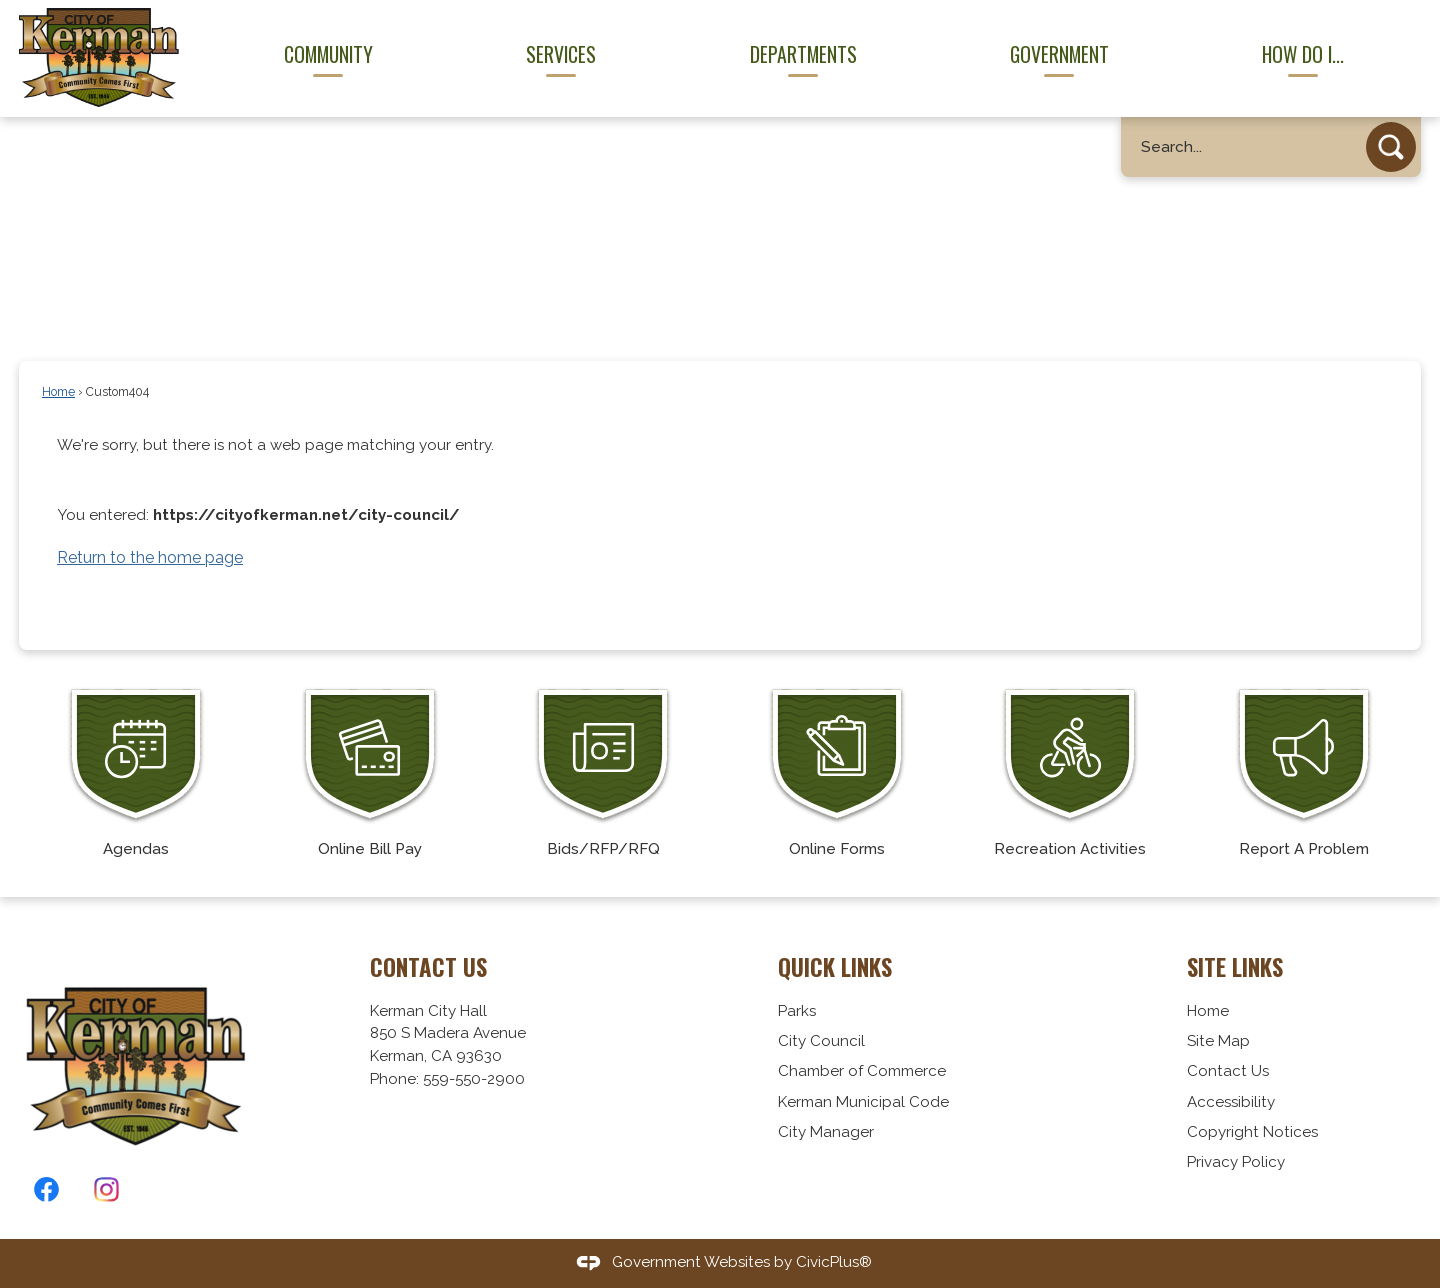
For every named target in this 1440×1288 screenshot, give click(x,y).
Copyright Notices (1252, 1132)
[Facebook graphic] (46, 1189)
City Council (821, 1041)
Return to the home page (150, 557)
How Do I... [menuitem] (1303, 54)
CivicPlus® (834, 1262)
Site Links (1235, 967)
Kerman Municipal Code (863, 1102)
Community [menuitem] (328, 54)
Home (58, 392)
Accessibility (1231, 1102)
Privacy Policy (1236, 1162)
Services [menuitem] (561, 54)
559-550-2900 (474, 1079)
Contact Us (1228, 1071)
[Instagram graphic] (106, 1189)
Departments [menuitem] (803, 54)
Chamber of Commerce (862, 1071)
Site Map (1218, 1041)
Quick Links (835, 967)
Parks (797, 1011)
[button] (1391, 147)
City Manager (826, 1132)
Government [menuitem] (1059, 54)
